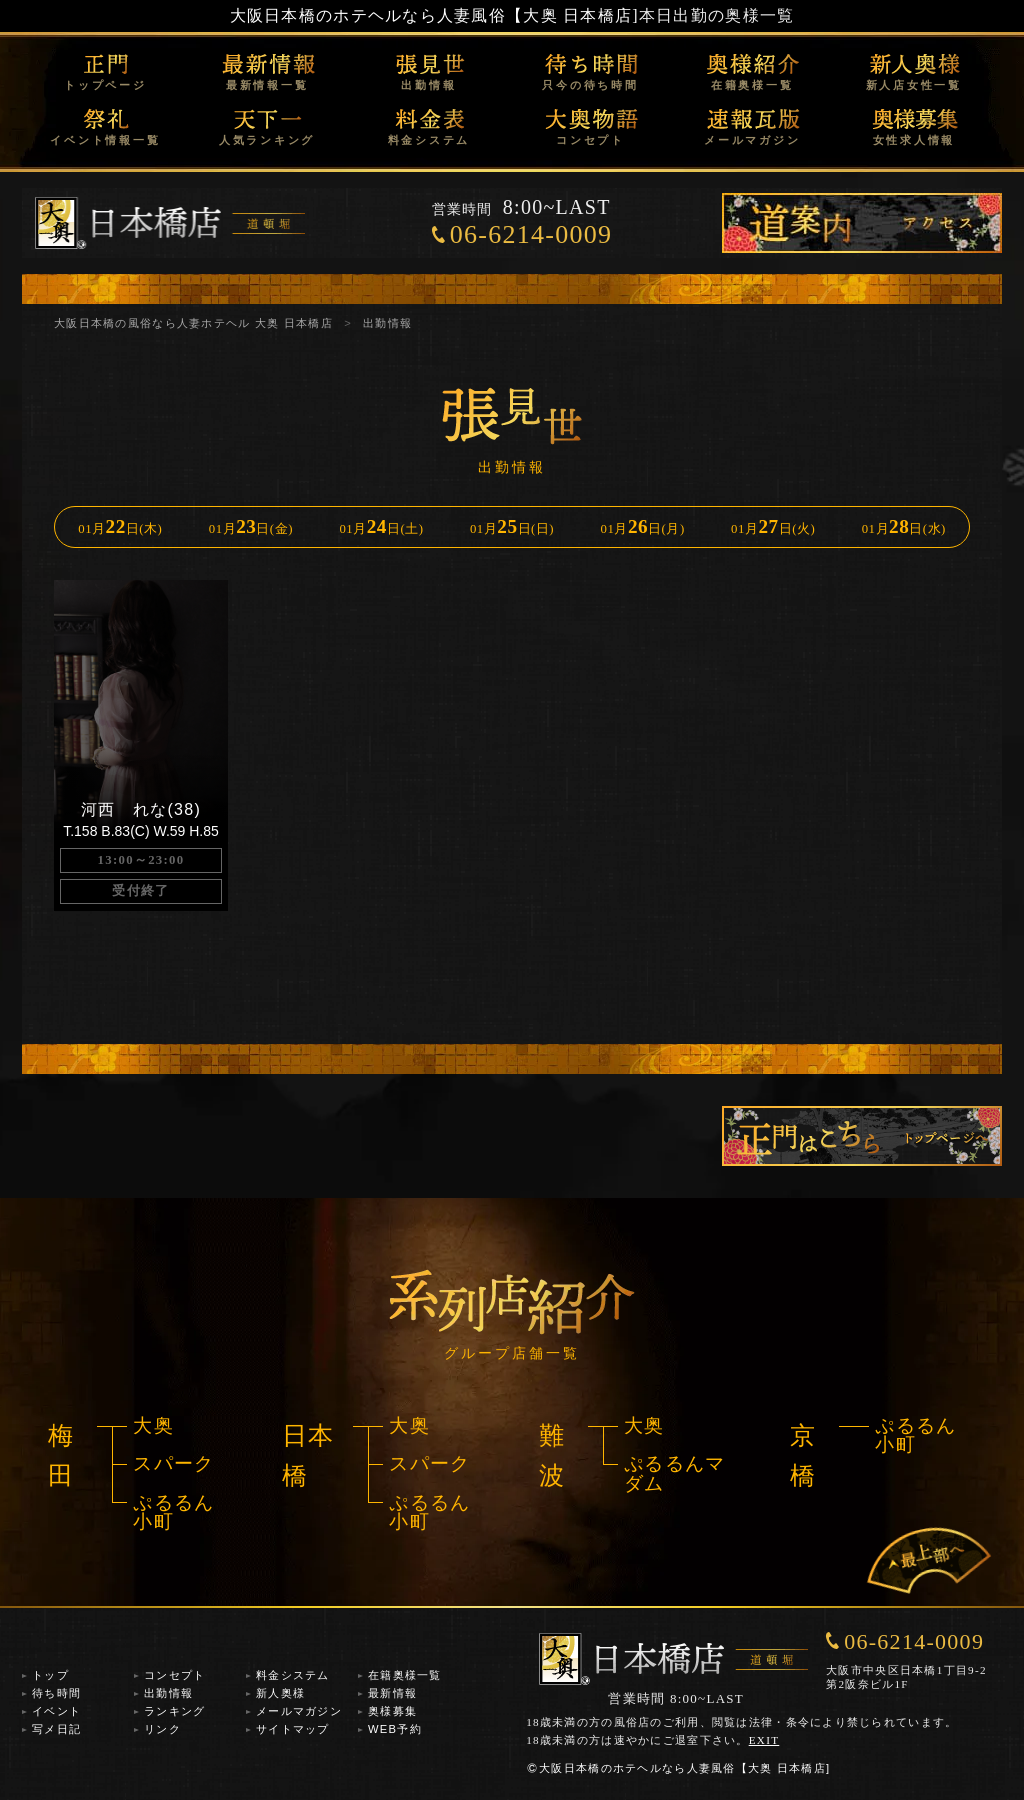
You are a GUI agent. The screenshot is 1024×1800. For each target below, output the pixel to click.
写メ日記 (56, 1729)
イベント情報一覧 (105, 140)
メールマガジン (752, 140)
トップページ (105, 85)
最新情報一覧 (267, 85)
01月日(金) (251, 526)
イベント (56, 1711)
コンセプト (590, 140)
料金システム (429, 140)
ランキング (174, 1711)
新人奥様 (280, 1693)
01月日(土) (381, 526)
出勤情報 (428, 85)
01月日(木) (120, 526)
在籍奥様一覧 (752, 85)
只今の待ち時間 (590, 85)
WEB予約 (395, 1729)
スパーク (173, 1463)
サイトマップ (293, 1729)
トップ (50, 1675)
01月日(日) (512, 526)
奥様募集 (392, 1711)
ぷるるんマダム (674, 1473)
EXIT (764, 1740)
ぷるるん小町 (173, 1512)
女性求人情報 (914, 140)
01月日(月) (643, 526)
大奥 (153, 1425)
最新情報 (392, 1693)
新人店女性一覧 (914, 85)
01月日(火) (773, 526)
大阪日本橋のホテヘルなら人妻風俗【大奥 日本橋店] (434, 15)
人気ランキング (267, 140)
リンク (162, 1729)
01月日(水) (904, 526)
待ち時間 (56, 1693)
